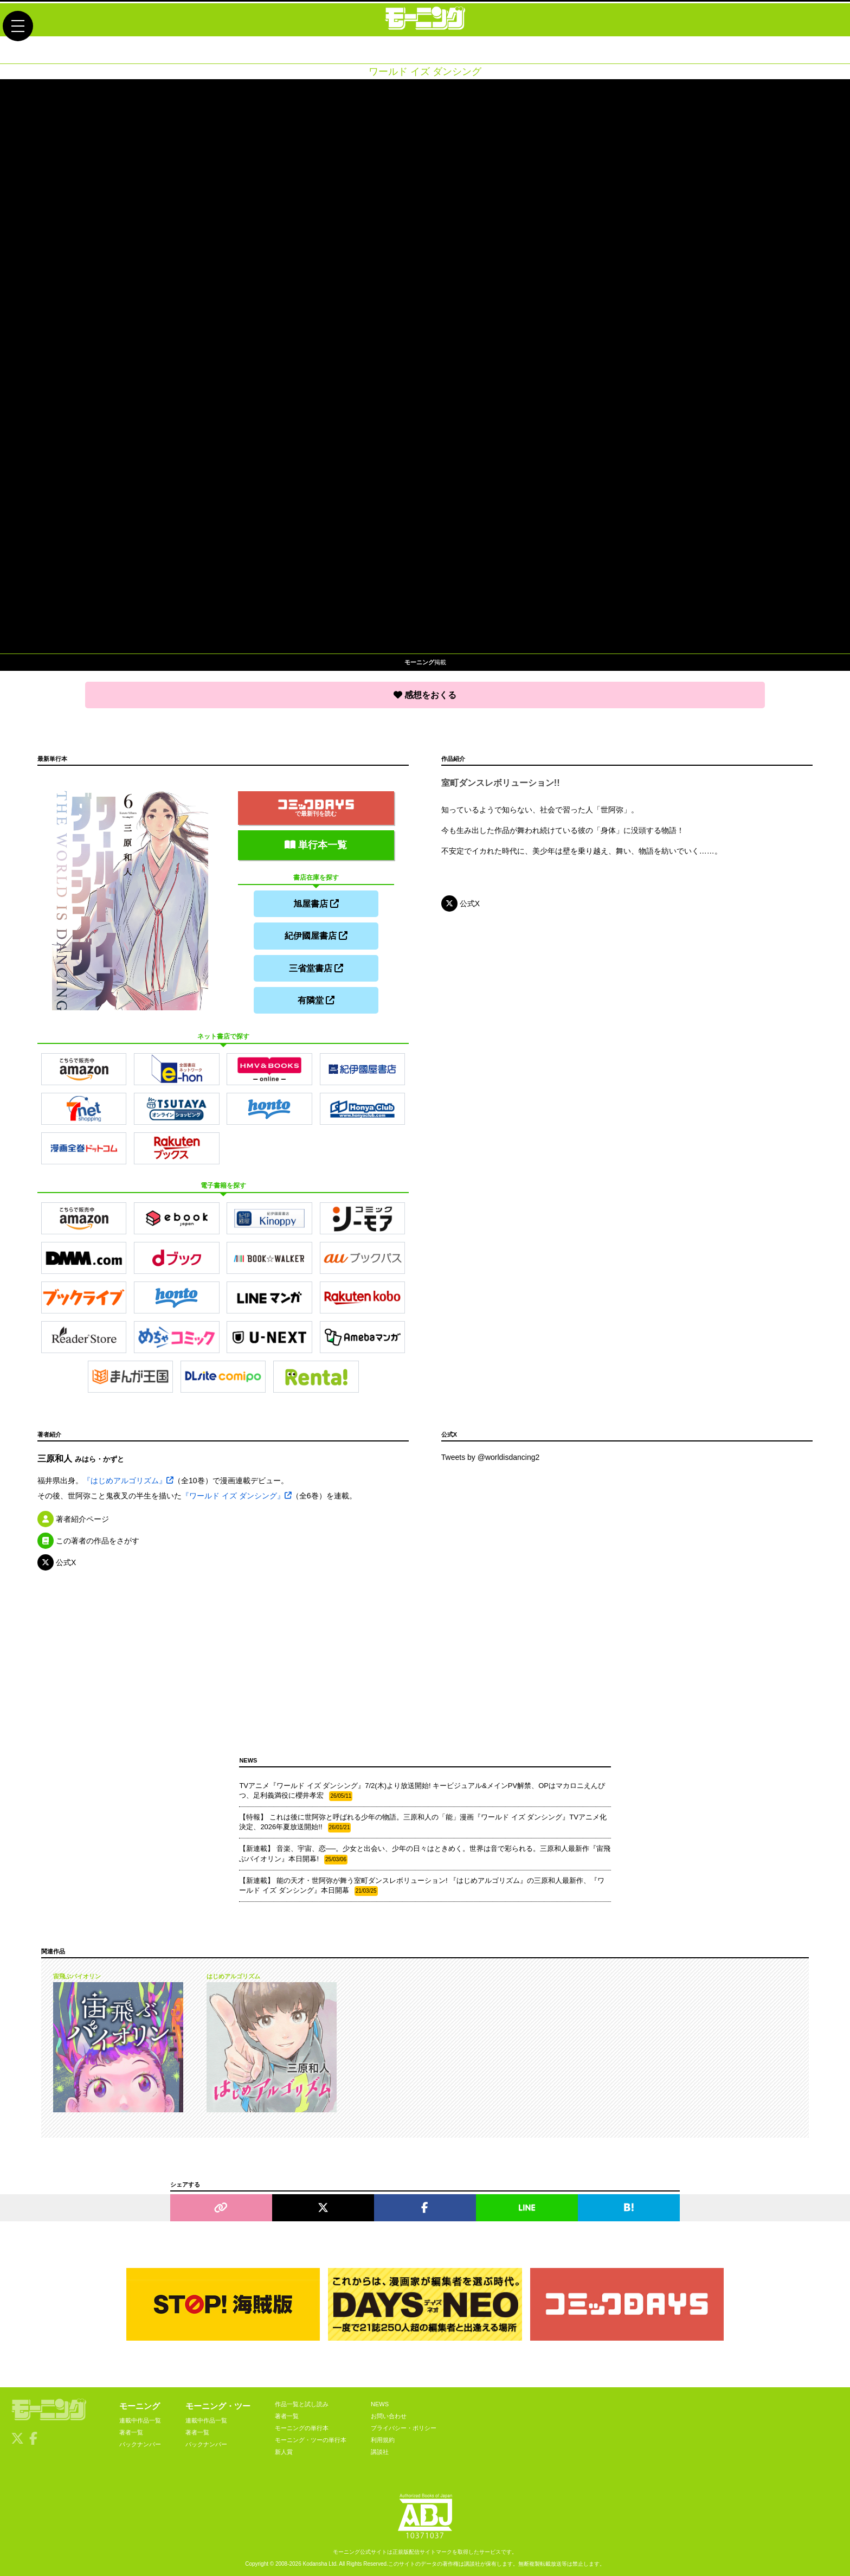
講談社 (380, 2449)
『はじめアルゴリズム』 (128, 1477)
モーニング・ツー (217, 2403)
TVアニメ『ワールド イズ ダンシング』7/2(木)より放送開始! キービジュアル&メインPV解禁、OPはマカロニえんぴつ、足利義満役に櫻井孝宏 (422, 1788)
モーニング (139, 2403)
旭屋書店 (316, 901)
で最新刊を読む (316, 806)
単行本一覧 (316, 842)
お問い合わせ (389, 2413)
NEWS (380, 2401)
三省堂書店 (316, 965)
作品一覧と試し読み (302, 2401)
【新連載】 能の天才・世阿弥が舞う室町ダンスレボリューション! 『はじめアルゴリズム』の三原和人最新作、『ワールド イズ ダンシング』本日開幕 (421, 1883)
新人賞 (284, 2449)
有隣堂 (316, 997)
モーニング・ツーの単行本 (310, 2437)
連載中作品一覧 (140, 2417)
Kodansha (315, 2562)
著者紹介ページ (73, 1516)
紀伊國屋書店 (316, 933)
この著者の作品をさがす (88, 1538)
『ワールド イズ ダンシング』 (237, 1493)
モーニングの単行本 (302, 2425)
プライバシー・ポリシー (403, 2425)
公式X (460, 903)
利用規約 (383, 2437)
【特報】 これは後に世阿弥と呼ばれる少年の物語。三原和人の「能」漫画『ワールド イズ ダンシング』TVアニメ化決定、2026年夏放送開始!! (422, 1820)
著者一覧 (131, 2429)
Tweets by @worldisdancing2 (490, 1455)
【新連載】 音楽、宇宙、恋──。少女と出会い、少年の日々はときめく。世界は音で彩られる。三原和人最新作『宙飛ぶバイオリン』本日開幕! (424, 1852)
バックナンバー (140, 2441)
